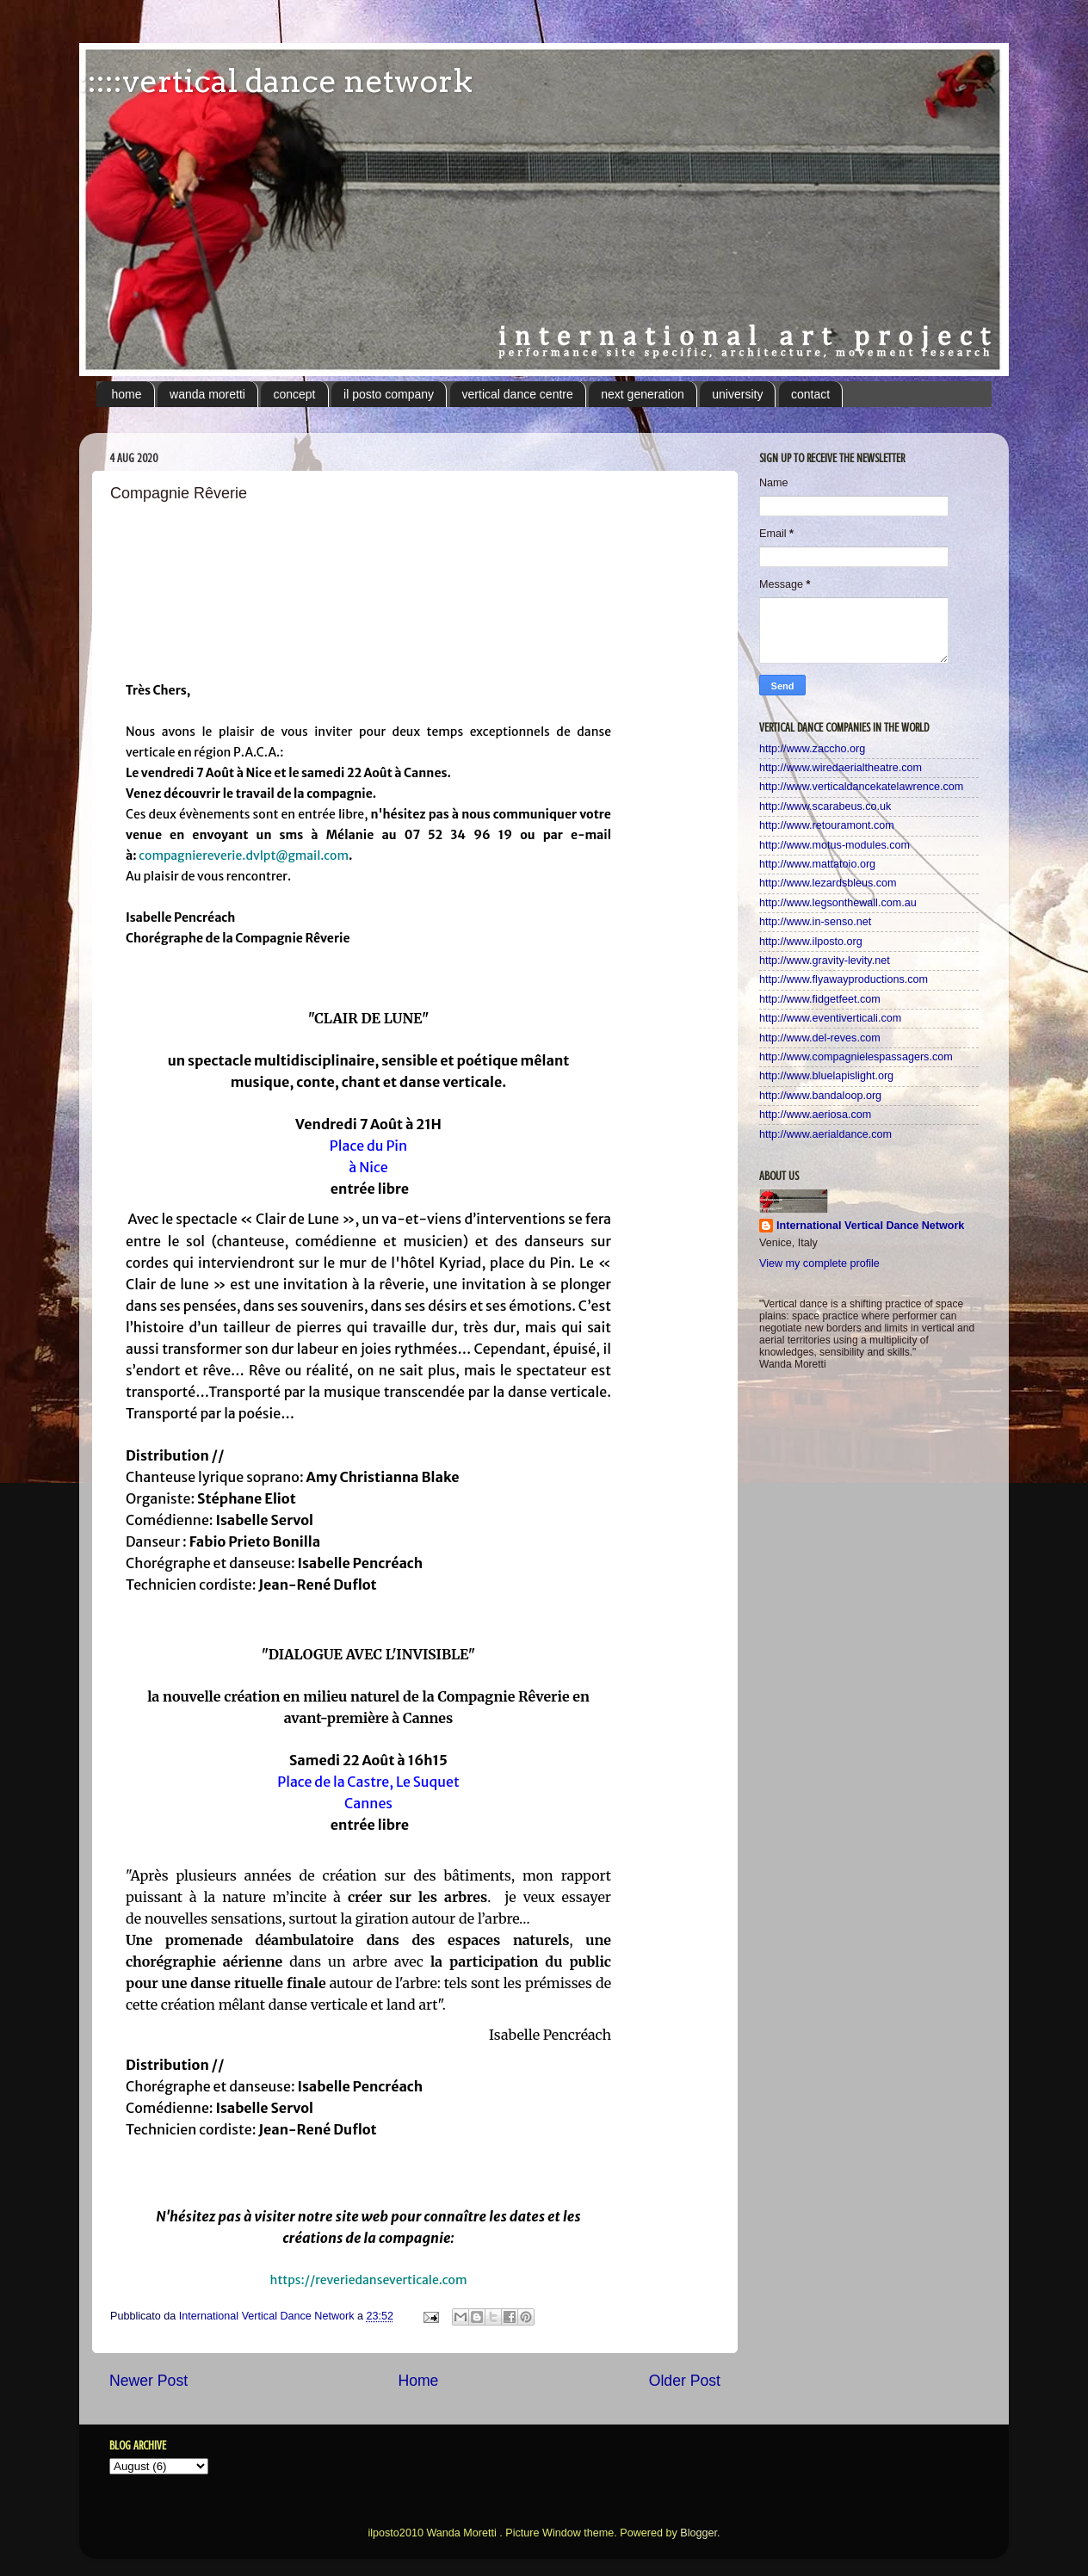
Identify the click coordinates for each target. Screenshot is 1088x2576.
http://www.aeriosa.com (815, 1115)
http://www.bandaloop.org (820, 1096)
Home (418, 2380)
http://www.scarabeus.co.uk (825, 806)
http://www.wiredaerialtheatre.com (840, 768)
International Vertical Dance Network (870, 1226)
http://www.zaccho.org (812, 749)
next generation (642, 394)
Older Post (684, 2380)
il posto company (388, 394)
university (737, 394)
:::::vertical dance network (276, 81)
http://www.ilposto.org (810, 942)
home (127, 394)
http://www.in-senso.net (815, 922)
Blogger (698, 2533)
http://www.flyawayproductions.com (843, 979)
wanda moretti (207, 394)
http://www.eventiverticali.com (830, 1018)
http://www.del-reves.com (820, 1038)
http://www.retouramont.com (826, 825)
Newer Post (148, 2380)
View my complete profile (819, 1263)
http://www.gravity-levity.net (824, 960)
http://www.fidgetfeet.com (820, 999)
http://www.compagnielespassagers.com (856, 1057)
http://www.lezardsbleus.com (828, 883)
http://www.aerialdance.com (825, 1134)
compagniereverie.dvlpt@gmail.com (244, 855)
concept (294, 394)
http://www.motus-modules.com (834, 845)
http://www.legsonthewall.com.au (838, 903)
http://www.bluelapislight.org (826, 1076)
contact (810, 394)
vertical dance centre (517, 394)
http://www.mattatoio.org (817, 864)
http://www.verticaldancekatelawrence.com (861, 787)
